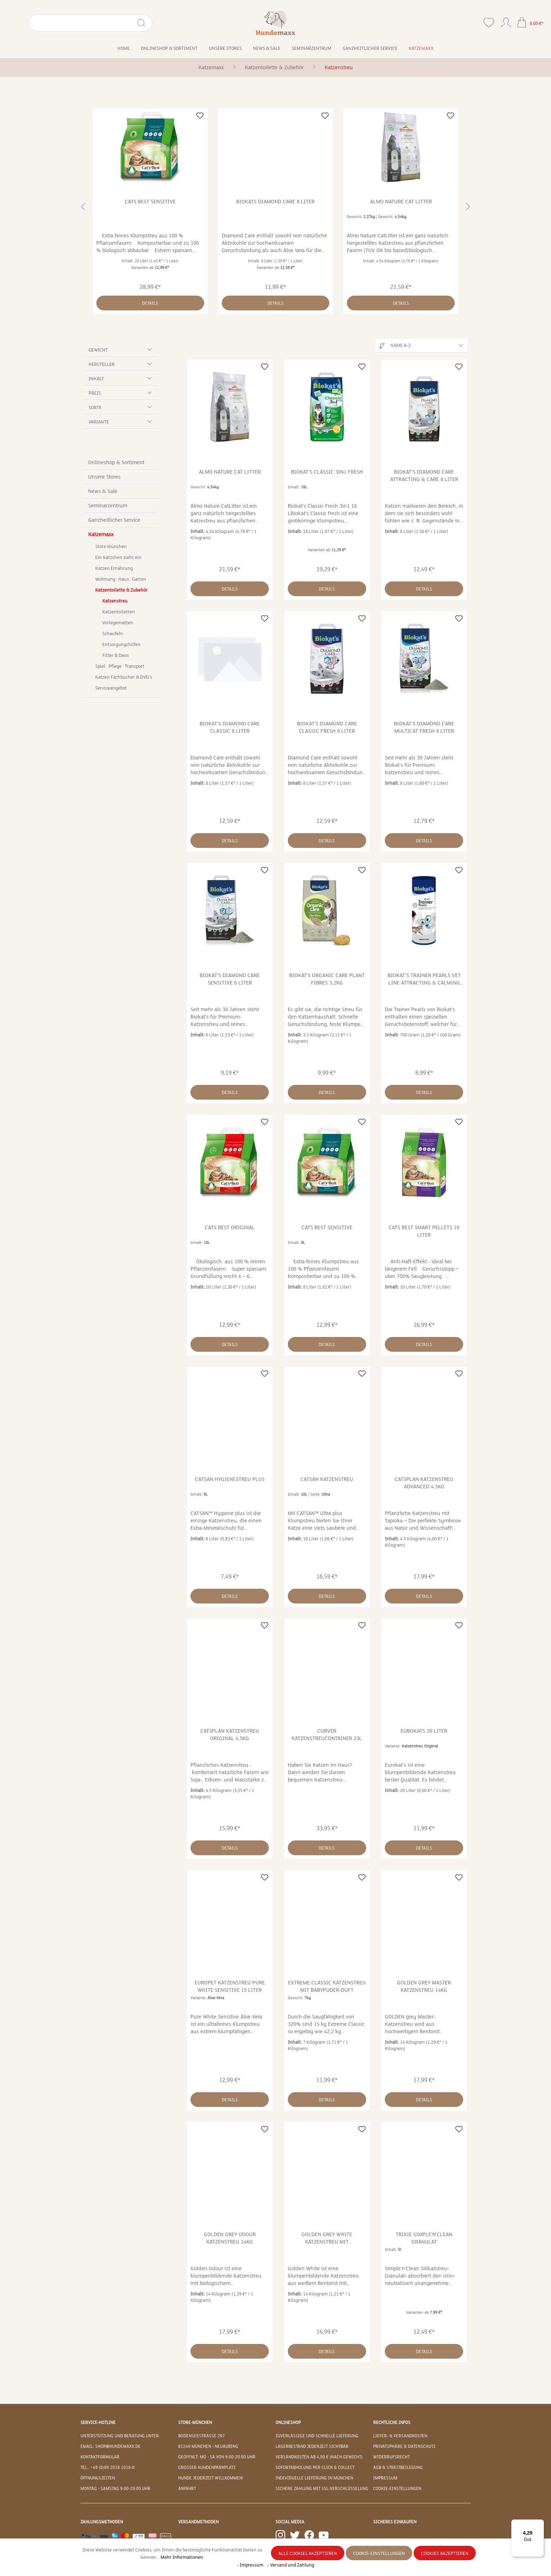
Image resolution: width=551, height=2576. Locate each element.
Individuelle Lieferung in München (314, 2478)
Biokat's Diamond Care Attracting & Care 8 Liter (424, 475)
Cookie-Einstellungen (397, 2488)
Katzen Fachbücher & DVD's (123, 677)
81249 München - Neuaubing (208, 2446)
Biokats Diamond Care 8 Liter (275, 201)
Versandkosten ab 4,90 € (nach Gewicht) (319, 2457)
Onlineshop (288, 2422)
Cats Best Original (230, 1227)
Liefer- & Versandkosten (400, 2435)
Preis (121, 392)
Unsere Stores (104, 477)
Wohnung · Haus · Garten (120, 579)
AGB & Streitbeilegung (398, 2467)
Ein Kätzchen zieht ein (118, 557)
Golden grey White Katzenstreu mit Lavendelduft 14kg (327, 2238)
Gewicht (121, 349)
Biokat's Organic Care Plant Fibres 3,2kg (327, 979)
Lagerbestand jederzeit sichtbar (312, 2446)
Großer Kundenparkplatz (206, 2467)
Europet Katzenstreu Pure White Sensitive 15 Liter (230, 1986)
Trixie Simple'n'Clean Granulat (424, 2238)
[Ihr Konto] (506, 21)
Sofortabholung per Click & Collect (315, 2467)
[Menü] (540, 2523)
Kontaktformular (99, 2457)
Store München (111, 546)
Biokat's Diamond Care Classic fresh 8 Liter (327, 727)
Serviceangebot (111, 688)
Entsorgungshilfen (121, 644)
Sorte (121, 407)
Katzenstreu (115, 601)
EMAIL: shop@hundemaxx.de (110, 2446)
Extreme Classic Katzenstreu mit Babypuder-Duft (327, 1986)
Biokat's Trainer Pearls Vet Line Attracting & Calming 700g (424, 979)
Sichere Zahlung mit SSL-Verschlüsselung (322, 2488)
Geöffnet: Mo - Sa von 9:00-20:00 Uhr (216, 2457)
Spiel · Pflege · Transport (119, 666)
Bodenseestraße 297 (201, 2435)
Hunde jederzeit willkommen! (211, 2478)
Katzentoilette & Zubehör (121, 590)
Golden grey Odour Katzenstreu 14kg (230, 2238)
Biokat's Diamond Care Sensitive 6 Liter (230, 979)
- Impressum (251, 2565)
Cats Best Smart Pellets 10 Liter (424, 1231)
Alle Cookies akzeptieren (307, 2553)
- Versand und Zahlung (290, 2565)
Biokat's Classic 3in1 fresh (327, 472)
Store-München (195, 2422)
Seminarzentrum (107, 505)
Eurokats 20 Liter (424, 1731)
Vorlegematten (117, 623)
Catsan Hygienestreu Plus (230, 1479)
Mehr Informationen (182, 2557)
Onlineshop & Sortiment (116, 462)
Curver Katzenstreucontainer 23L (327, 1734)
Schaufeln (112, 634)
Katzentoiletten (118, 612)
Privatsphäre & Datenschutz (404, 2446)
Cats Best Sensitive (150, 201)
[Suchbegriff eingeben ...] (65, 23)
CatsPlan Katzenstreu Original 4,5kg (229, 1734)
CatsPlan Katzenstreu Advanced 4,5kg (424, 1483)
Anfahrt (187, 2488)
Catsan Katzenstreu (326, 1479)
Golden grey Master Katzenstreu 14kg (424, 1986)
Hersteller (121, 364)
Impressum (385, 2478)
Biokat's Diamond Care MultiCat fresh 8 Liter (424, 727)
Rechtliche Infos (391, 2422)
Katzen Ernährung (114, 568)
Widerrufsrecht (391, 2457)
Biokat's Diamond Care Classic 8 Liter (230, 727)
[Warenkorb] (530, 23)
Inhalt (121, 378)
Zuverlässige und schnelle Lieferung (317, 2435)
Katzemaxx (101, 534)
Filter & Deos (115, 655)
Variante (121, 421)
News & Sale (102, 491)
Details (150, 303)
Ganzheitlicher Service (114, 520)
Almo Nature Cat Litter (401, 201)
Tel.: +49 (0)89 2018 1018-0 (107, 2467)
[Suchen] (110, 23)
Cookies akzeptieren (444, 2553)
